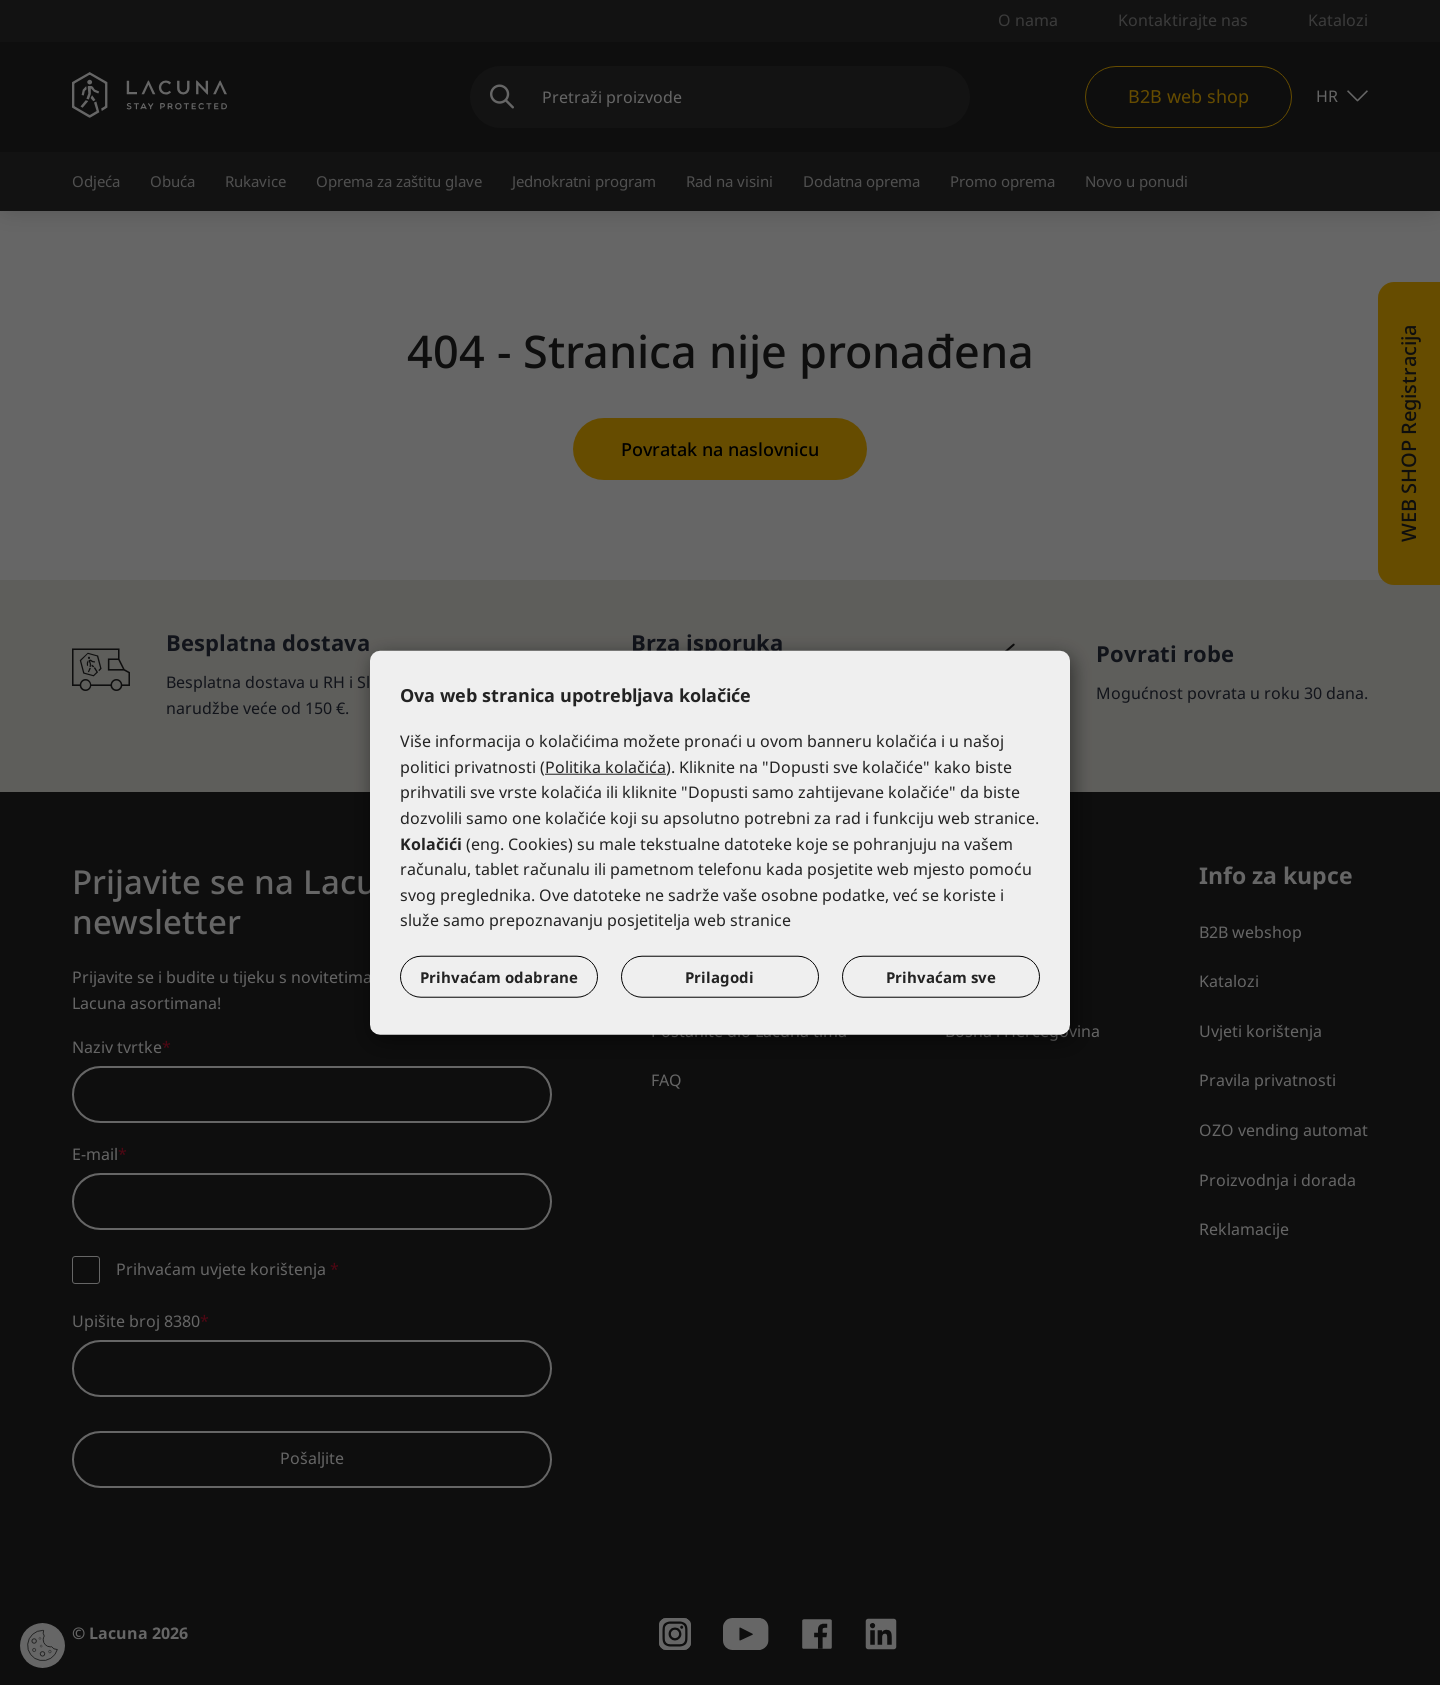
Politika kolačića (605, 767)
